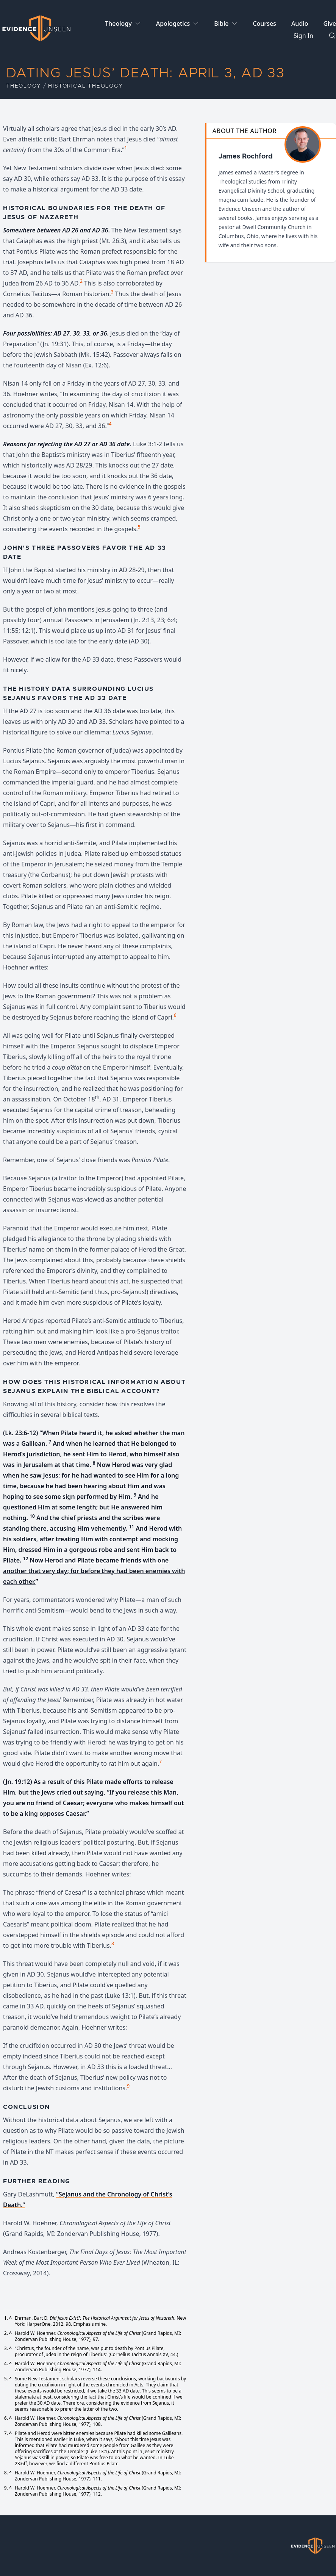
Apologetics (173, 23)
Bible (221, 23)
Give (329, 23)
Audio (299, 23)
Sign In (303, 35)
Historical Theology (85, 86)
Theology (118, 23)
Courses (264, 23)
